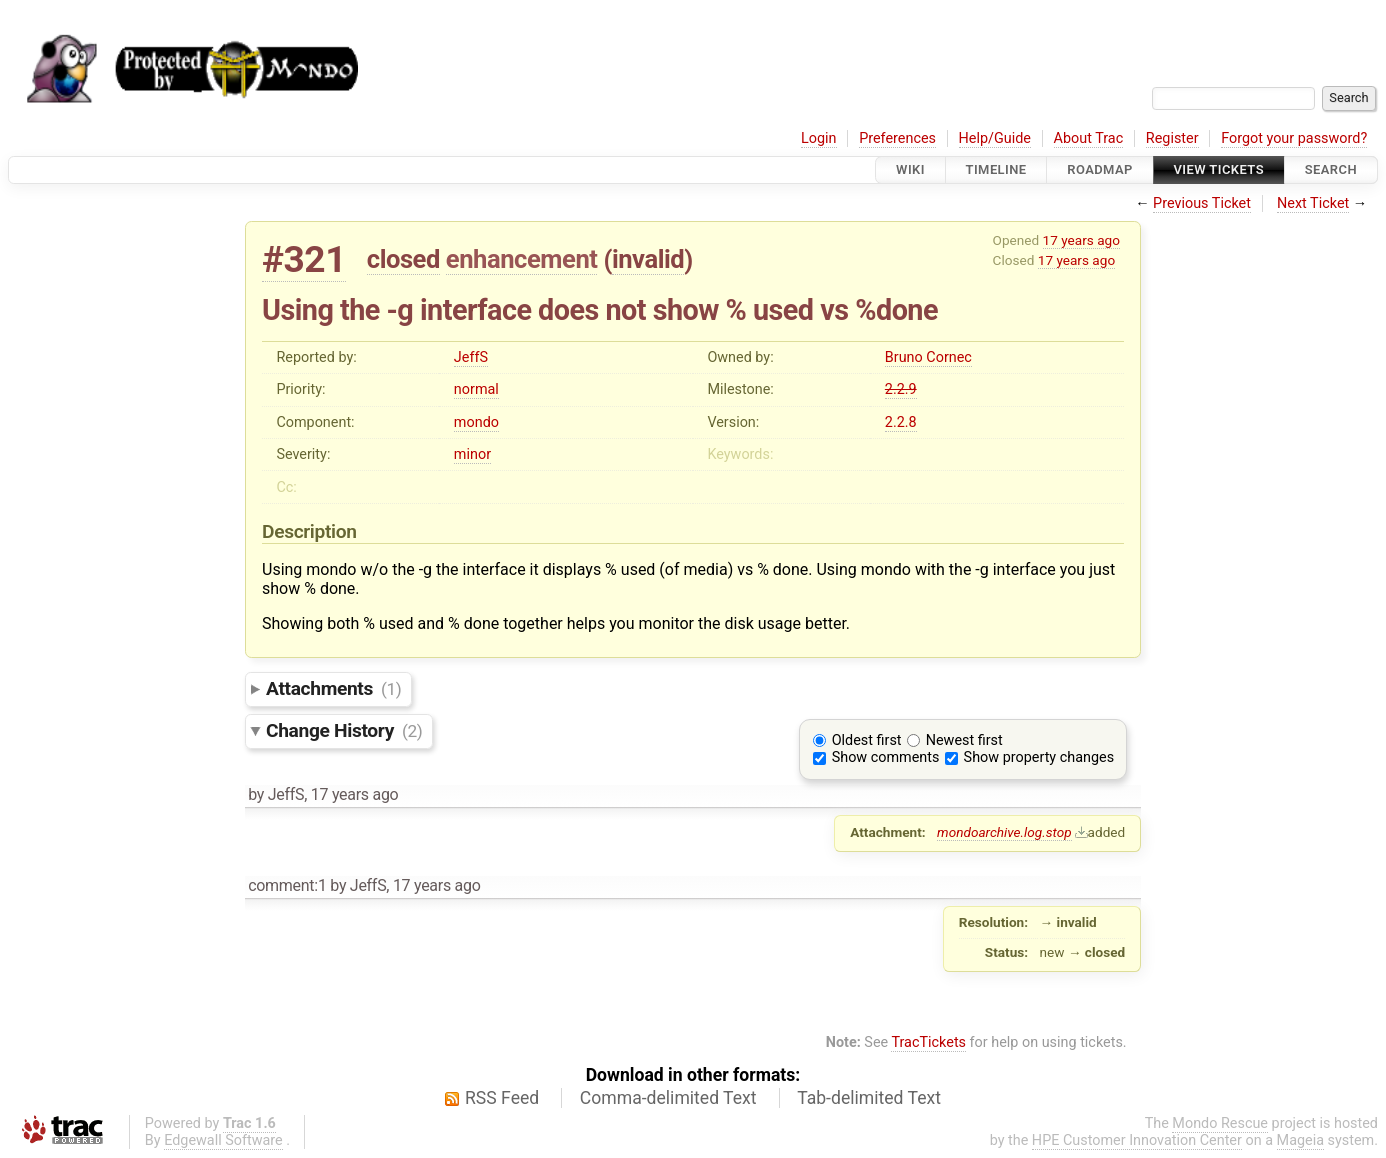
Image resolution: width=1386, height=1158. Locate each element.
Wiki (910, 169)
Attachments (333, 688)
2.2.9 (901, 389)
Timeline (996, 169)
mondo (476, 422)
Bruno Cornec (928, 357)
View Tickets (1219, 169)
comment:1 (287, 885)
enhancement (522, 259)
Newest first (964, 740)
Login (819, 138)
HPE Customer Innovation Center (1137, 1140)
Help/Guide (995, 138)
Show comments (886, 757)
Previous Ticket (1202, 203)
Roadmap (1100, 169)
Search (1331, 169)
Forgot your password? (1294, 138)
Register (1172, 138)
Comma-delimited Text (668, 1098)
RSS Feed (502, 1098)
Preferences (897, 138)
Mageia (1300, 1140)
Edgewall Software (223, 1140)
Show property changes (1039, 757)
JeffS (471, 357)
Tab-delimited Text (869, 1098)
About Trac (1089, 138)
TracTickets (928, 1042)
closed (403, 259)
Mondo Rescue (1220, 1123)
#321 (304, 259)
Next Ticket (1313, 203)
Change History (344, 730)
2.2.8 (901, 422)
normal (476, 389)
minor (472, 454)
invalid (648, 259)
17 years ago (1081, 240)
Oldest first (867, 740)
